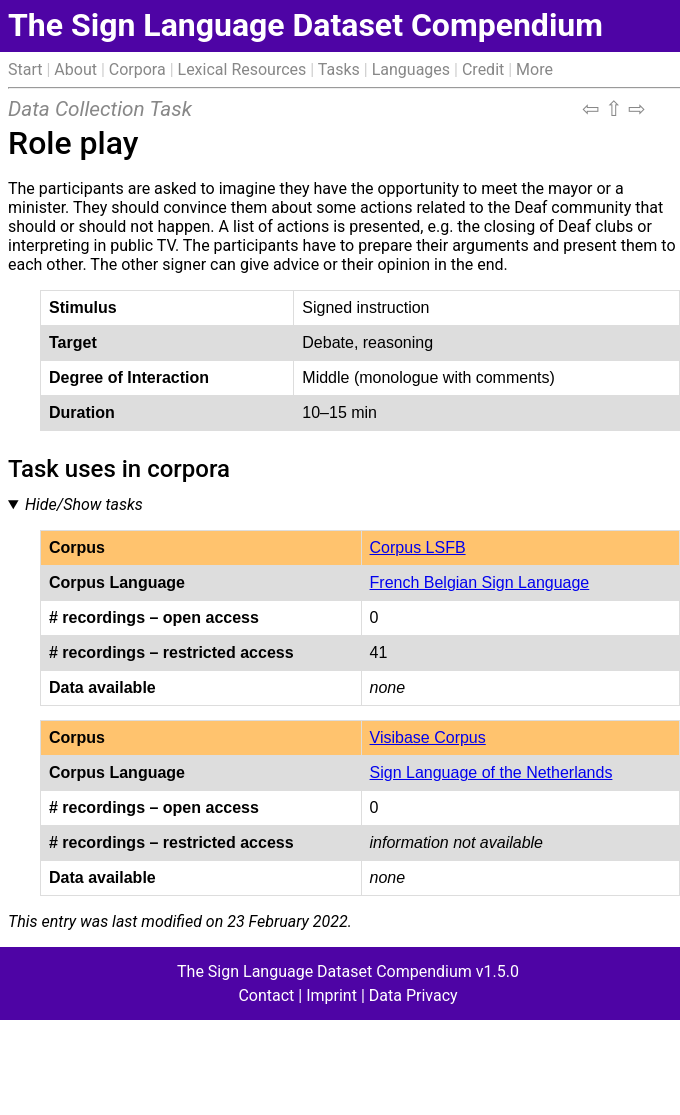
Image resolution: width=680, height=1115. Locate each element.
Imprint (331, 995)
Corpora (137, 69)
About (75, 69)
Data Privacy (413, 995)
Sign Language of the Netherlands (491, 772)
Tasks (339, 69)
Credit (483, 69)
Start (25, 69)
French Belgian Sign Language (480, 582)
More (534, 69)
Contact (266, 995)
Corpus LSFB (418, 547)
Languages (411, 69)
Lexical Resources (242, 69)
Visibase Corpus (428, 737)
